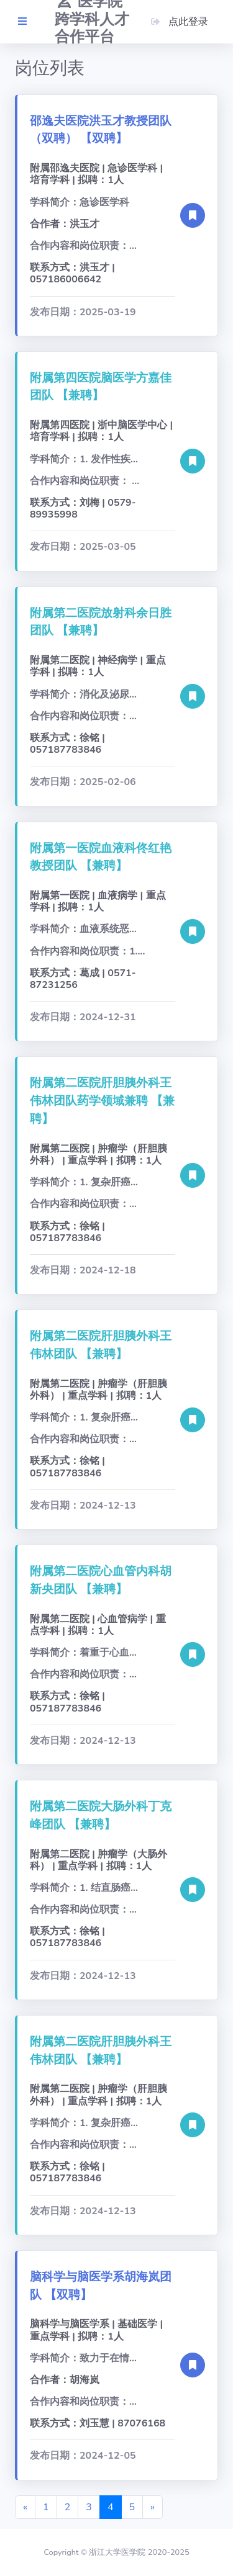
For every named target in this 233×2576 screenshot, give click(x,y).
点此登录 (179, 22)
